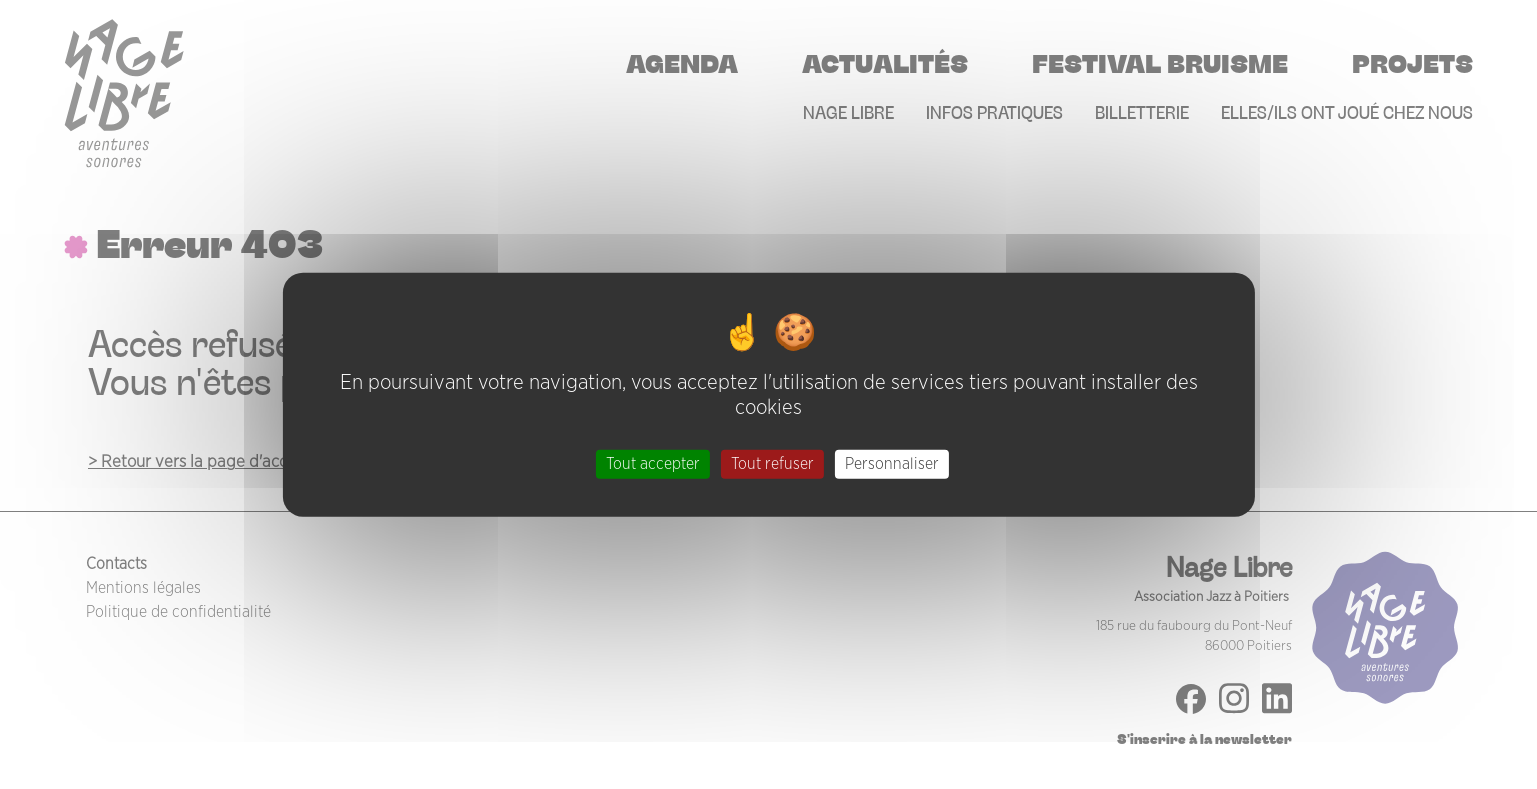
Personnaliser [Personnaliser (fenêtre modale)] (892, 464)
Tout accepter (653, 464)
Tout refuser (772, 464)
